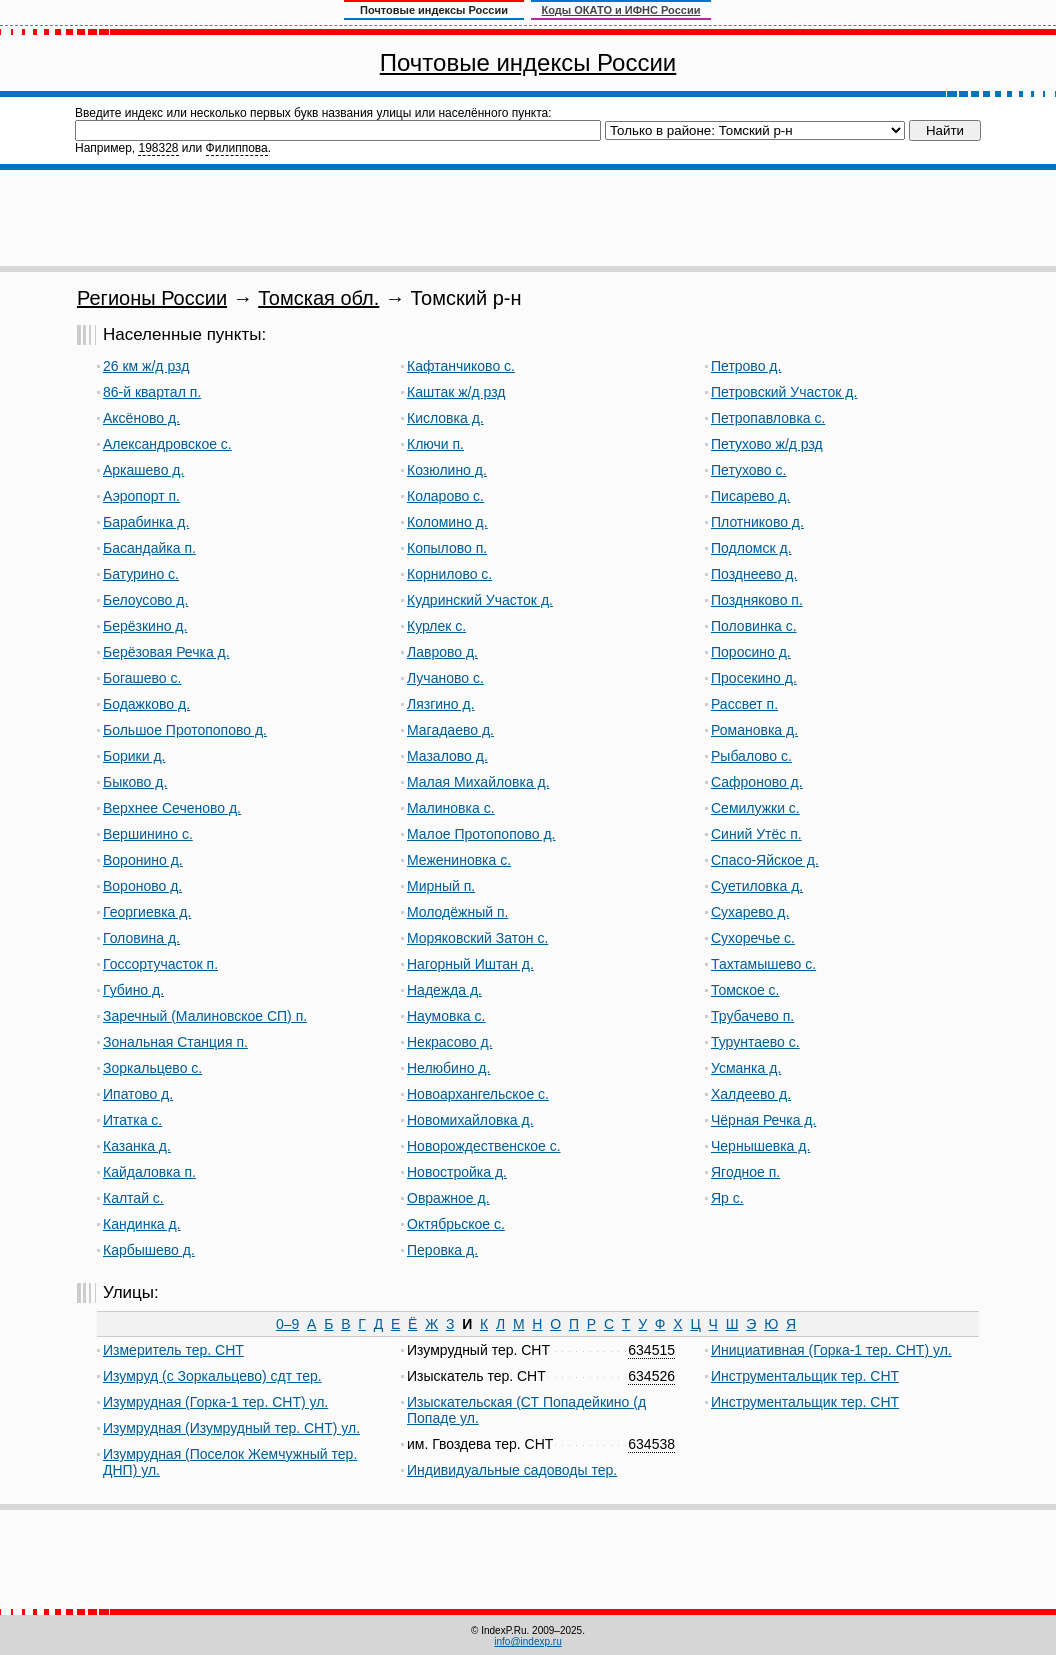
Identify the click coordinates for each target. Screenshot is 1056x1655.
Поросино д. (751, 652)
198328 (158, 148)
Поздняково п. (757, 600)
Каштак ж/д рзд (456, 392)
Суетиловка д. (757, 886)
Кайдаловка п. (149, 1172)
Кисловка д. (445, 418)
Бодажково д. (146, 704)
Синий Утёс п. (756, 834)
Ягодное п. (745, 1172)
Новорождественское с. (484, 1146)
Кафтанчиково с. (461, 366)
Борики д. (134, 756)
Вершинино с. (148, 834)
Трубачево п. (752, 1016)
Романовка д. (754, 730)
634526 (651, 1376)
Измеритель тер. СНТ (173, 1350)
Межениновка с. (459, 860)
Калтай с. (133, 1198)
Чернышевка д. (760, 1146)
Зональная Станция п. (175, 1042)
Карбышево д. (149, 1250)
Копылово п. (447, 548)
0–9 (287, 1324)
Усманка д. (746, 1068)
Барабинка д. (146, 522)
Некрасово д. (450, 1042)
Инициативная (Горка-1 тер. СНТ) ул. (831, 1350)
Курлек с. (436, 626)
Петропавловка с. (768, 418)
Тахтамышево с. (763, 964)
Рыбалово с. (751, 756)
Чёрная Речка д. (763, 1120)
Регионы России (152, 298)
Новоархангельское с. (478, 1094)
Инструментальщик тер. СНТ (805, 1376)
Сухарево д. (750, 912)
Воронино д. (143, 860)
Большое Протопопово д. (185, 730)
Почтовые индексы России (528, 62)
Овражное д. (448, 1198)
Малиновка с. (451, 808)
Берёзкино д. (145, 626)
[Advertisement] (528, 218)
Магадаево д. (450, 730)
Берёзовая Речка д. (166, 652)
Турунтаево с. (755, 1042)
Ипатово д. (138, 1094)
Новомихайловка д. (470, 1120)
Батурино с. (141, 574)
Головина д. (141, 938)
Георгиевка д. (147, 912)
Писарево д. (750, 496)
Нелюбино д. (448, 1068)
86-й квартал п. (152, 392)
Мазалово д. (447, 756)
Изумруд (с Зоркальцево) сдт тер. (212, 1376)
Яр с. (727, 1198)
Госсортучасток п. (160, 964)
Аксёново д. (141, 418)
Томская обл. (318, 298)
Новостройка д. (457, 1172)
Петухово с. (748, 470)
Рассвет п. (744, 704)
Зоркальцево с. (152, 1068)
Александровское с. (167, 444)
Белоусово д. (145, 600)
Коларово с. (445, 496)
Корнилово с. (449, 574)
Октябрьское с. (456, 1224)
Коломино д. (447, 522)
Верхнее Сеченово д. (172, 808)
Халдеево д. (751, 1094)
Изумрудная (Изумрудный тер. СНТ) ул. (231, 1428)
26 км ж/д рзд (146, 366)
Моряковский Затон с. (477, 938)
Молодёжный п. (457, 912)
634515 (651, 1350)
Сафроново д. (757, 782)
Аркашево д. (143, 470)
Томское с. (745, 990)
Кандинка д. (142, 1224)
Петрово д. (746, 366)
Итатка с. (132, 1120)
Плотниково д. (757, 522)
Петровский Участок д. (784, 392)
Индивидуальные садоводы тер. (512, 1470)
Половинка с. (754, 626)
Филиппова (237, 148)
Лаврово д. (442, 652)
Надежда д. (444, 990)
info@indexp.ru (527, 1641)
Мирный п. (441, 886)
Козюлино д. (447, 470)
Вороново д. (142, 886)
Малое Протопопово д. (481, 834)
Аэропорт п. (141, 496)
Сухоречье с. (753, 938)
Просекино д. (754, 678)
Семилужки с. (755, 808)
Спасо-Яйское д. (765, 860)
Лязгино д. (441, 704)
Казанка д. (137, 1146)
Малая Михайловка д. (478, 782)
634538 (651, 1444)
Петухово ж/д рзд (767, 444)
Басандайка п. (149, 548)
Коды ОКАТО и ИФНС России (621, 10)
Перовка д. (442, 1250)
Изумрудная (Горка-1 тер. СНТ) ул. (215, 1402)
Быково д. (135, 782)
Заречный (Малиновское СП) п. (205, 1016)
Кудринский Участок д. (480, 600)
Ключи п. (435, 444)
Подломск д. (751, 548)
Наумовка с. (446, 1016)
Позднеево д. (754, 574)
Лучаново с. (445, 678)
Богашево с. (142, 678)
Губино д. (133, 990)
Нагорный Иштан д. (470, 964)
